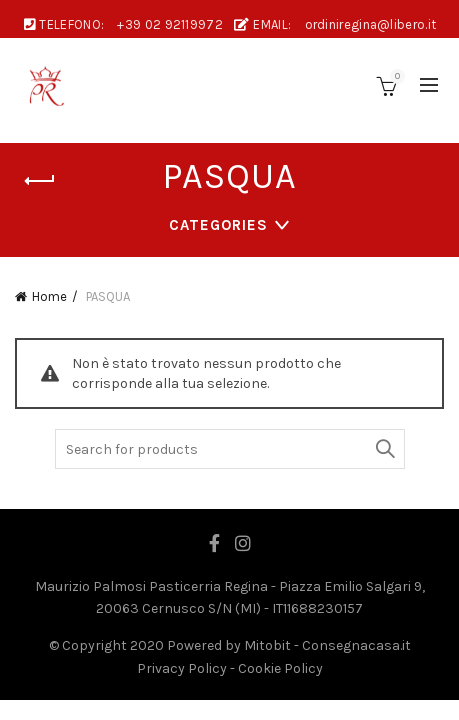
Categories (218, 225)
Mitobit (267, 645)
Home (49, 296)
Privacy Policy (182, 668)
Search (385, 449)
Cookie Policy (280, 668)
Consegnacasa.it (356, 645)
